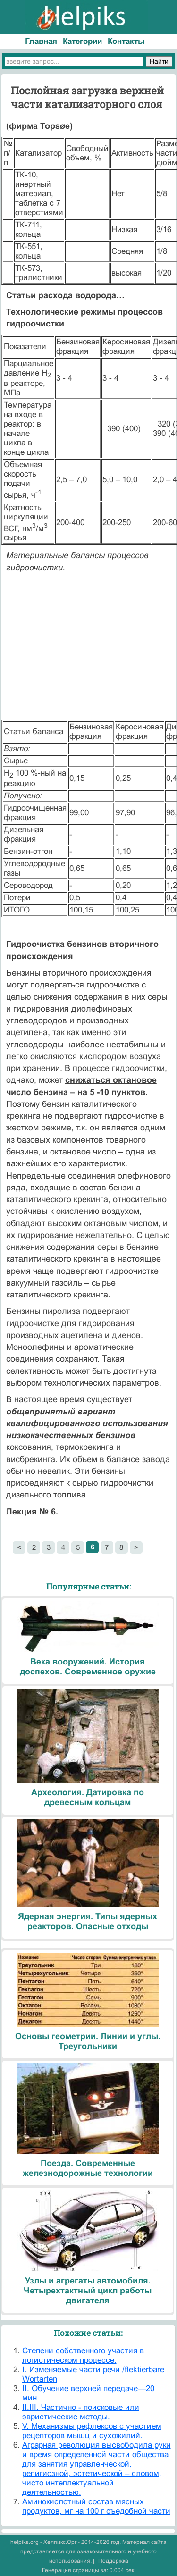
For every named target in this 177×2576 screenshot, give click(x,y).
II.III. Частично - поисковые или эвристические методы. (80, 2412)
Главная (41, 41)
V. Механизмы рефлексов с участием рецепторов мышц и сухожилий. (91, 2431)
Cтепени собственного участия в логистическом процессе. (83, 2355)
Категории (82, 41)
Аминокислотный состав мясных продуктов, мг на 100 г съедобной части (96, 2506)
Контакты (126, 41)
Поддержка (113, 2561)
